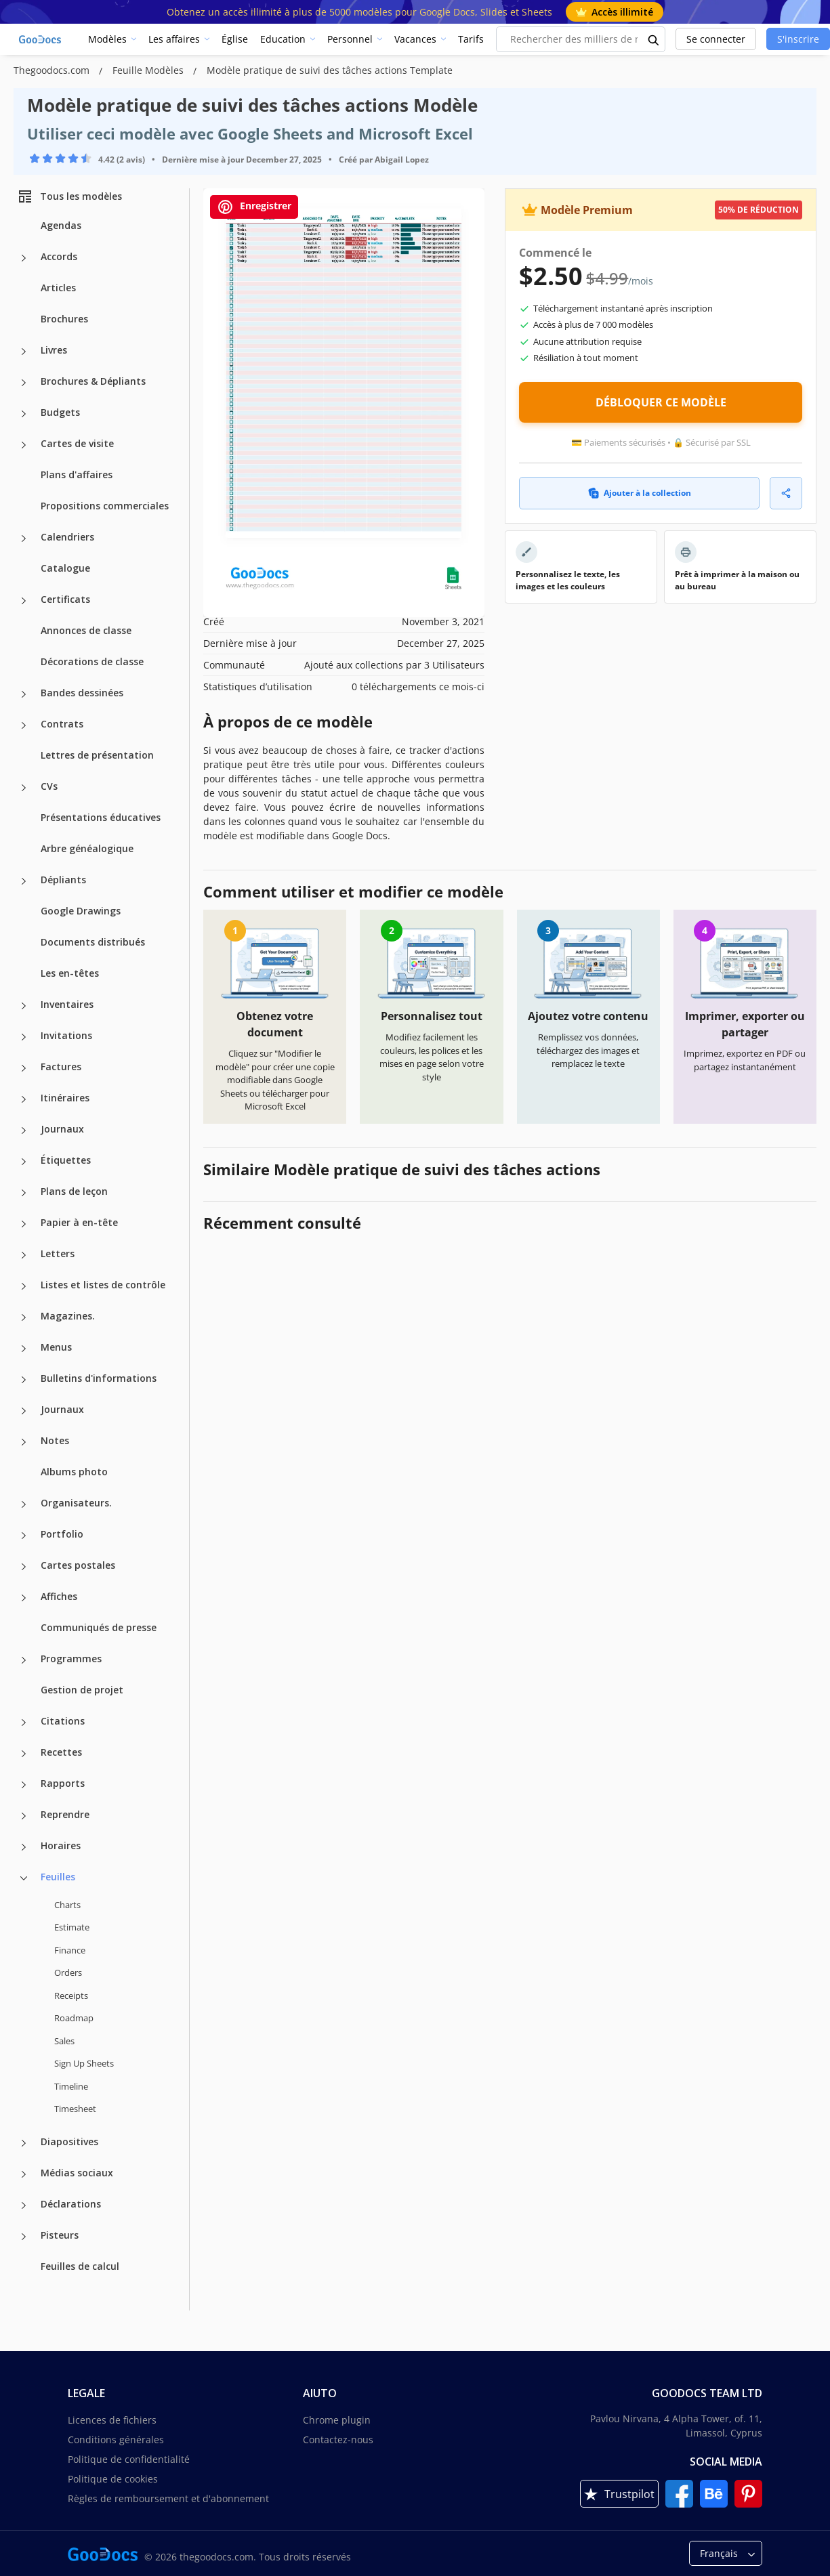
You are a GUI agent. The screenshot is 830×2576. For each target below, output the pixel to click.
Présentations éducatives (101, 817)
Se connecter (715, 39)
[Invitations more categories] (24, 1037)
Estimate (71, 1927)
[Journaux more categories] (24, 1130)
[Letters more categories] (24, 1255)
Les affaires (174, 39)
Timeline (71, 2086)
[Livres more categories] (24, 351)
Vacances (415, 39)
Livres (54, 349)
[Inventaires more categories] (24, 1006)
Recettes (61, 1752)
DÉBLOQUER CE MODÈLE (661, 402)
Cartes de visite (77, 443)
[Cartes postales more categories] (24, 1567)
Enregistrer (254, 206)
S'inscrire (798, 39)
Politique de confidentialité (129, 2459)
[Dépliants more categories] (24, 881)
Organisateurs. (76, 1502)
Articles (58, 287)
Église (235, 39)
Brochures (64, 318)
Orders (68, 1972)
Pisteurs (60, 2235)
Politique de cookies (113, 2478)
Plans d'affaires (76, 474)
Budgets (60, 412)
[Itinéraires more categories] (24, 1099)
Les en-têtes (70, 973)
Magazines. (68, 1315)
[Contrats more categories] (24, 725)
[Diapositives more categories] (24, 2143)
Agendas (61, 225)
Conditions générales (116, 2439)
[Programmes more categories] (24, 1660)
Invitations (66, 1035)
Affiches (59, 1596)
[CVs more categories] (24, 788)
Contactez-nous (338, 2439)
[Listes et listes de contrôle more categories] (24, 1286)
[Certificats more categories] (24, 601)
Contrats (62, 723)
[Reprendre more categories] (24, 1816)
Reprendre (65, 1814)
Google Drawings (81, 910)
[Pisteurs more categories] (24, 2236)
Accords (59, 256)
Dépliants (63, 879)
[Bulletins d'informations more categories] (24, 1380)
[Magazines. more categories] (24, 1317)
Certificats (65, 599)
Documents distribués (93, 941)
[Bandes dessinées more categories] (24, 694)
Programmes (71, 1658)
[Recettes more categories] (24, 1754)
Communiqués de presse (99, 1627)
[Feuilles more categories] (24, 1878)
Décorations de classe (92, 661)
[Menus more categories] (24, 1348)
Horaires (61, 1845)
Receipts (71, 1995)
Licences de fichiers (112, 2419)
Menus (56, 1346)
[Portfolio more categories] (24, 1535)
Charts (67, 1905)
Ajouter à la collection (639, 493)
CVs (49, 786)
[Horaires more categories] (24, 1847)
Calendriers (67, 536)
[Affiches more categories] (24, 1598)
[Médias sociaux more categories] (24, 2174)
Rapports (63, 1783)
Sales (64, 2041)
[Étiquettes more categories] (24, 1162)
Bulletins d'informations (99, 1378)
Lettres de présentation (97, 754)
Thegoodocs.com (53, 70)
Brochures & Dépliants (93, 381)
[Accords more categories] (24, 258)
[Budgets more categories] (24, 414)
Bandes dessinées (82, 692)
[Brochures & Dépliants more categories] (24, 383)
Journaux (62, 1128)
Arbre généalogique (87, 848)
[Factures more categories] (24, 1068)
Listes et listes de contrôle (103, 1284)
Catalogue (65, 568)
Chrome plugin (337, 2419)
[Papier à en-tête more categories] (24, 1224)
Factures (61, 1066)
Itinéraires (65, 1097)
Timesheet (75, 2109)
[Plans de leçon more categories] (24, 1193)
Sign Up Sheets (84, 2063)
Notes (55, 1440)
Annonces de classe (86, 630)
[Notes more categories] (24, 1442)
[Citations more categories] (24, 1722)
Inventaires (67, 1004)
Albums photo (74, 1471)
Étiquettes (66, 1160)
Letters (58, 1253)
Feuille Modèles (149, 70)
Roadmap (74, 2018)
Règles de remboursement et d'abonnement (168, 2498)
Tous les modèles (69, 196)
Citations (63, 1720)
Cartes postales (78, 1565)
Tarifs (471, 39)
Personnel (350, 39)
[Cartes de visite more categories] (24, 445)
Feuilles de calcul (80, 2266)
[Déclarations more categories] (24, 2205)
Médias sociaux (77, 2172)
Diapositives (69, 2141)
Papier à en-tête (79, 1222)
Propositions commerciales (105, 505)
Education (283, 39)
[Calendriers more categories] (24, 538)
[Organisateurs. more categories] (24, 1504)
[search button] (654, 39)
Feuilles (58, 1876)
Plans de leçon (74, 1191)
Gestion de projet (82, 1689)
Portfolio (62, 1533)
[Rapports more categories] (24, 1785)
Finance (69, 1950)
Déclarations (71, 2203)
